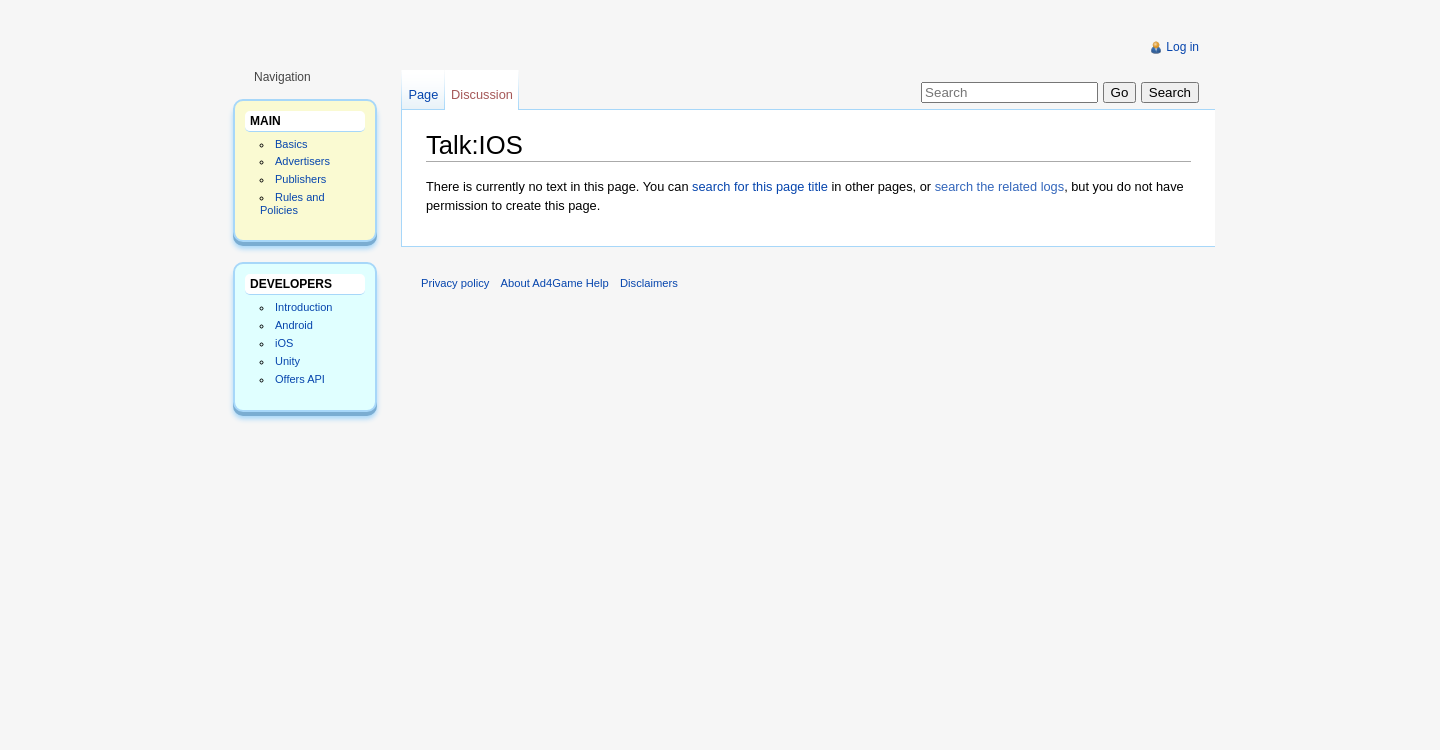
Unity (287, 361)
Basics (291, 144)
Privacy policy (455, 283)
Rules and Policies (292, 203)
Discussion (482, 94)
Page (423, 94)
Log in (1182, 47)
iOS (284, 343)
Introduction (303, 307)
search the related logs (999, 186)
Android (294, 325)
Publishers (300, 179)
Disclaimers (649, 283)
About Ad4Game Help (555, 283)
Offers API (300, 379)
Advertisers (302, 161)
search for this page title (760, 186)
